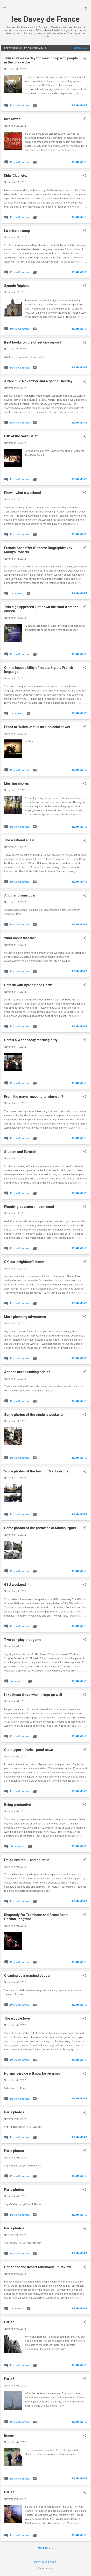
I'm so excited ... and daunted (26, 1860)
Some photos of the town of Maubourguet (36, 1471)
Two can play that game (22, 1640)
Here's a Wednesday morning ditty (31, 1040)
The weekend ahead (19, 840)
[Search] (86, 9)
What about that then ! (21, 938)
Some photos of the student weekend (33, 1415)
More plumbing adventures (25, 1317)
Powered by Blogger (45, 2561)
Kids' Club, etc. (15, 176)
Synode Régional (17, 286)
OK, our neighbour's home (24, 1262)
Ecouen (10, 2435)
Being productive (17, 1805)
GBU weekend (15, 1585)
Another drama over (20, 895)
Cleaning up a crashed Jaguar (27, 1976)
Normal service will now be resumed (32, 2073)
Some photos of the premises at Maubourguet (40, 1528)
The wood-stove (17, 2018)
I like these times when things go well (33, 1695)
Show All (80, 47)
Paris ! (9, 2322)
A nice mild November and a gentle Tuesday (38, 381)
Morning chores (16, 783)
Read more (79, 105)
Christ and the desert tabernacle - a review (37, 2267)
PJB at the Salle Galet (21, 436)
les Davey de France (46, 19)
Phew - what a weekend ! (23, 493)
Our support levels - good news (28, 1750)
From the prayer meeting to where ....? (33, 1097)
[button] (85, 58)
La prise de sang (17, 231)
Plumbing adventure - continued (29, 1207)
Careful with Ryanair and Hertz (28, 985)
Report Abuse (45, 2568)
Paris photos (14, 2112)
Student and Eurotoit (20, 1152)
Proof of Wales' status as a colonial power (37, 727)
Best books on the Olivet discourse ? (33, 342)
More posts (45, 2548)
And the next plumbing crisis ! (27, 1372)
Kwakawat (12, 119)
